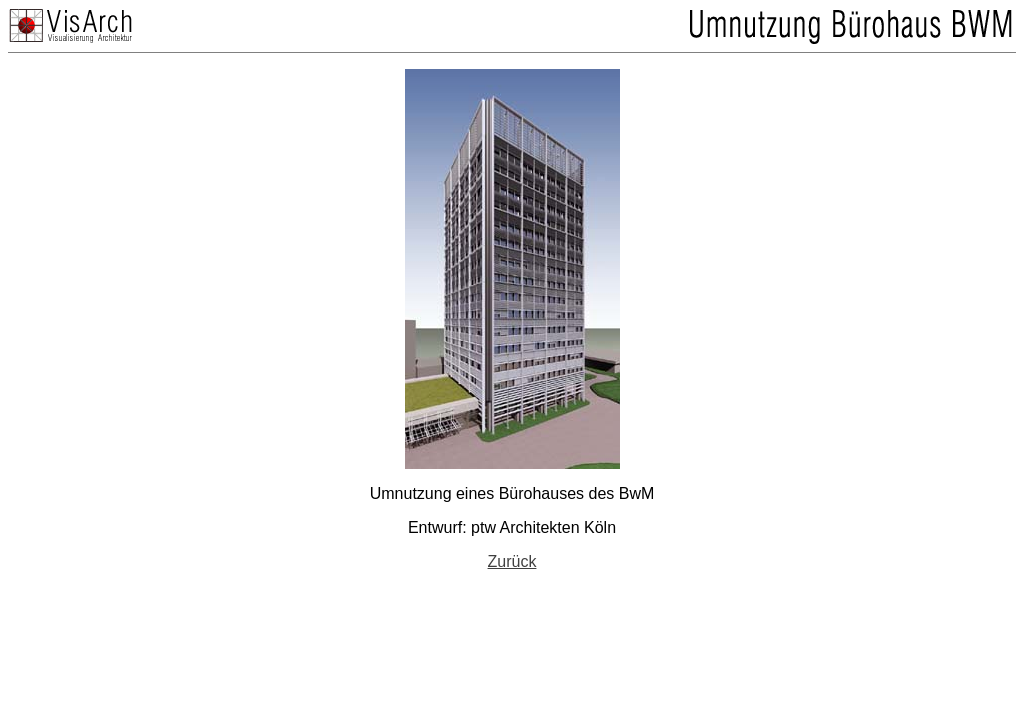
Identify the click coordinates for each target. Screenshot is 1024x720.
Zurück (512, 561)
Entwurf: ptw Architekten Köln (512, 527)
